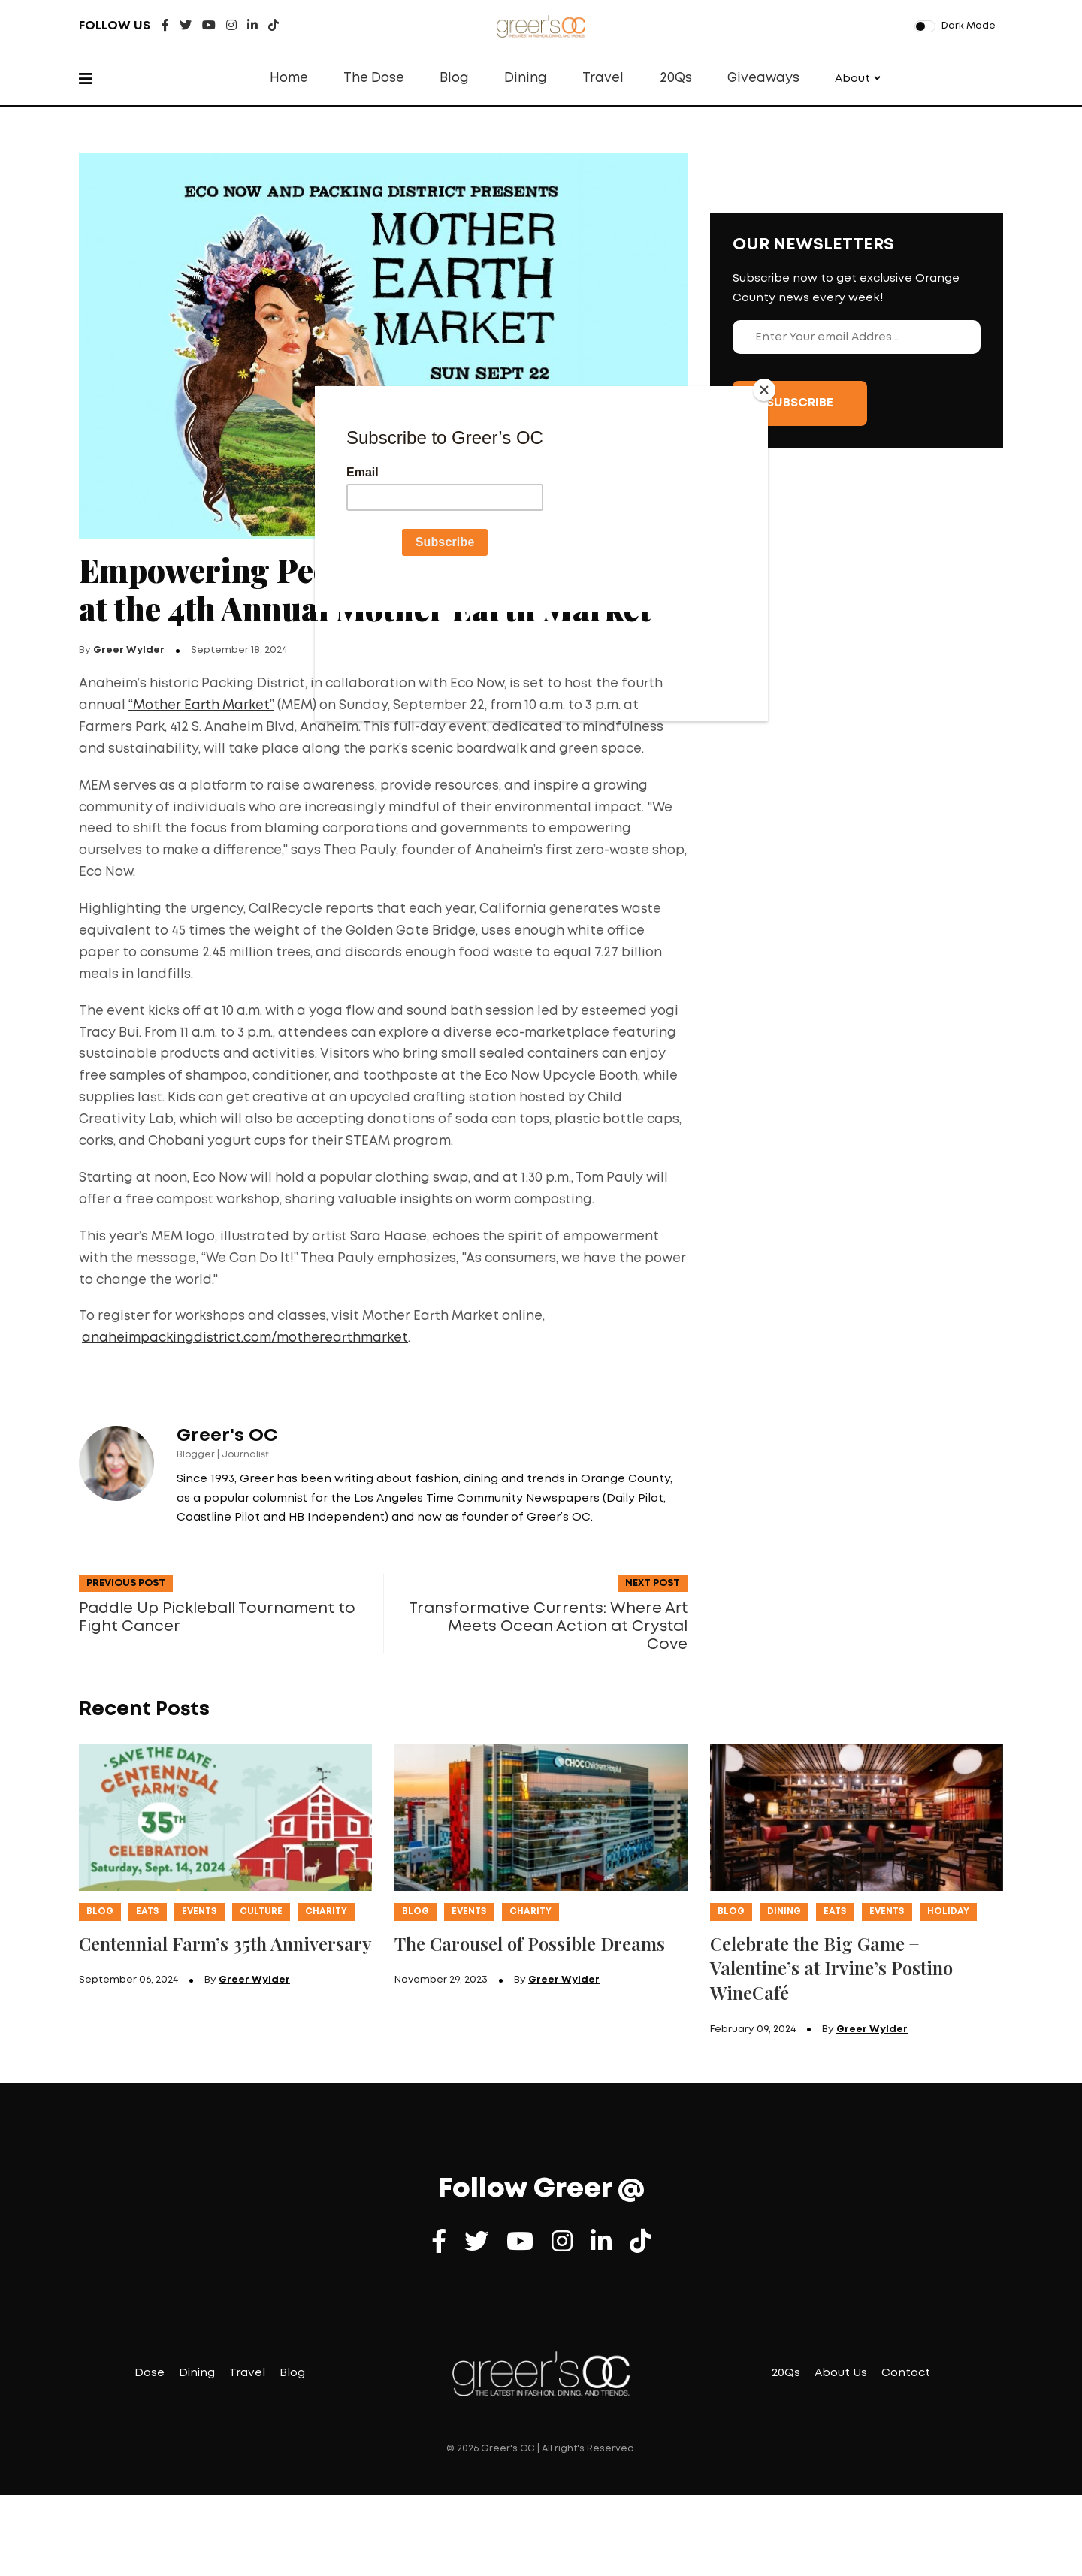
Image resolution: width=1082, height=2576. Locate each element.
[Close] (764, 390)
